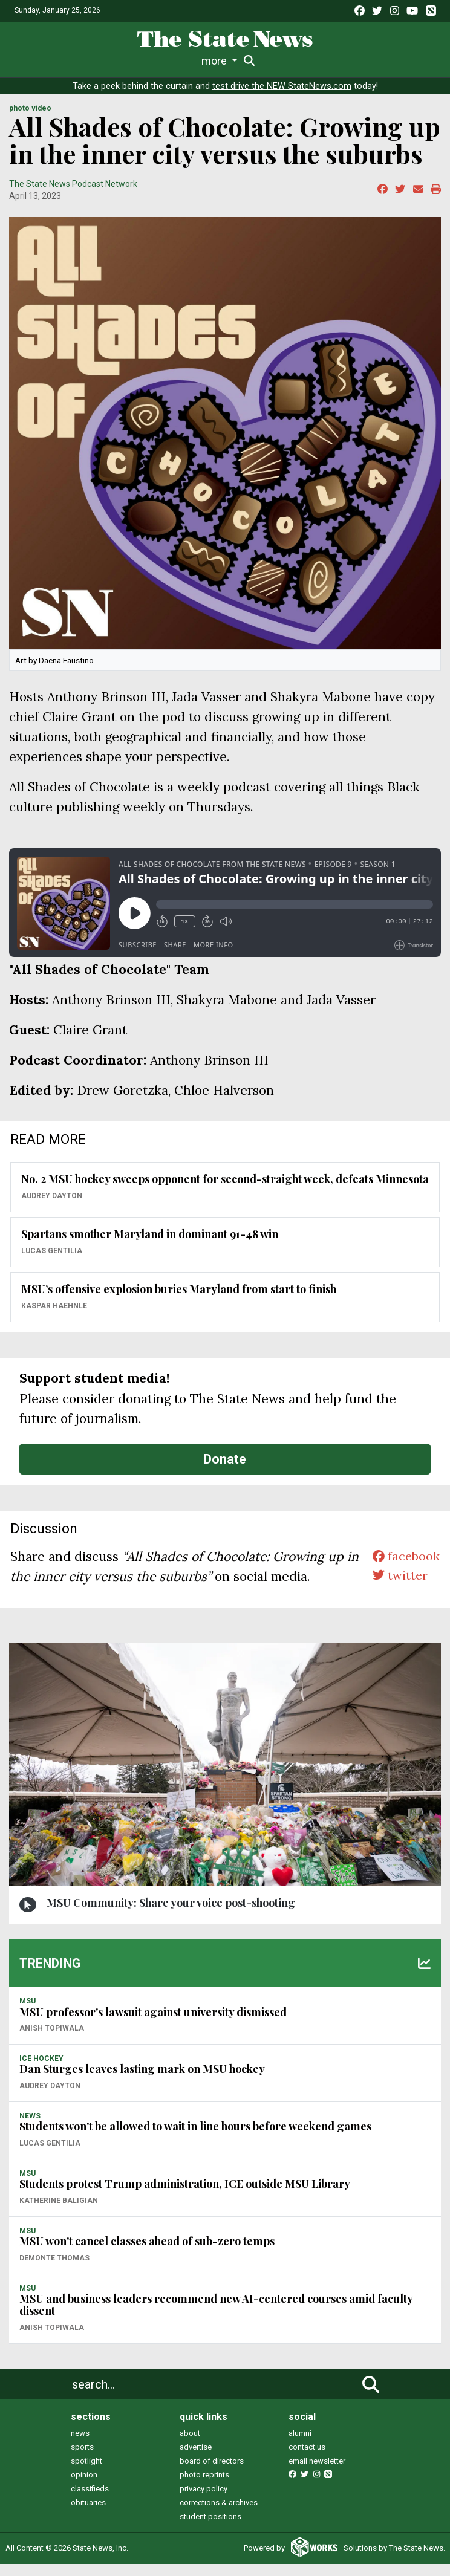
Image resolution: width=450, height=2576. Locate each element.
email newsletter (317, 2472)
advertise (196, 2459)
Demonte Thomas (54, 2270)
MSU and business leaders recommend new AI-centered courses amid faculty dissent (215, 2316)
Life (59, 60)
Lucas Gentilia (51, 1263)
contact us (307, 2459)
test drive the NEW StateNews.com (281, 98)
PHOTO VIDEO (30, 120)
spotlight (86, 2472)
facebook (404, 1568)
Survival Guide (152, 60)
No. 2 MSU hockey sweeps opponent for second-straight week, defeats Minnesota (225, 1191)
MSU (27, 2013)
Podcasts (281, 60)
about (190, 2445)
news (80, 2445)
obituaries (88, 2514)
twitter (397, 1588)
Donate (225, 1471)
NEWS (30, 2128)
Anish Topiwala (51, 2040)
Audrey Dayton (51, 1208)
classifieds (90, 2500)
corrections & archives (219, 2514)
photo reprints (204, 2486)
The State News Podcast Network (73, 196)
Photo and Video (348, 60)
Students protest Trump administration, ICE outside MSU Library (184, 2195)
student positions (210, 2528)
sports (82, 2459)
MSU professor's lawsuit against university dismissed (153, 2024)
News (28, 60)
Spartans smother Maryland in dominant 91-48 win (149, 1246)
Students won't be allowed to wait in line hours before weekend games (195, 2139)
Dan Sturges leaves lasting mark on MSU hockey (142, 2081)
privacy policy (203, 2500)
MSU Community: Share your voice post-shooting (171, 1914)
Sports (94, 60)
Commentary (222, 60)
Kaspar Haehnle (54, 1318)
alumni (300, 2445)
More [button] (405, 60)
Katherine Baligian (58, 2212)
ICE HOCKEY (41, 2070)
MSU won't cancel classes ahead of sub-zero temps (147, 2253)
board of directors (212, 2472)
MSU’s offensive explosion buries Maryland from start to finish (178, 1301)
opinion (84, 2486)
